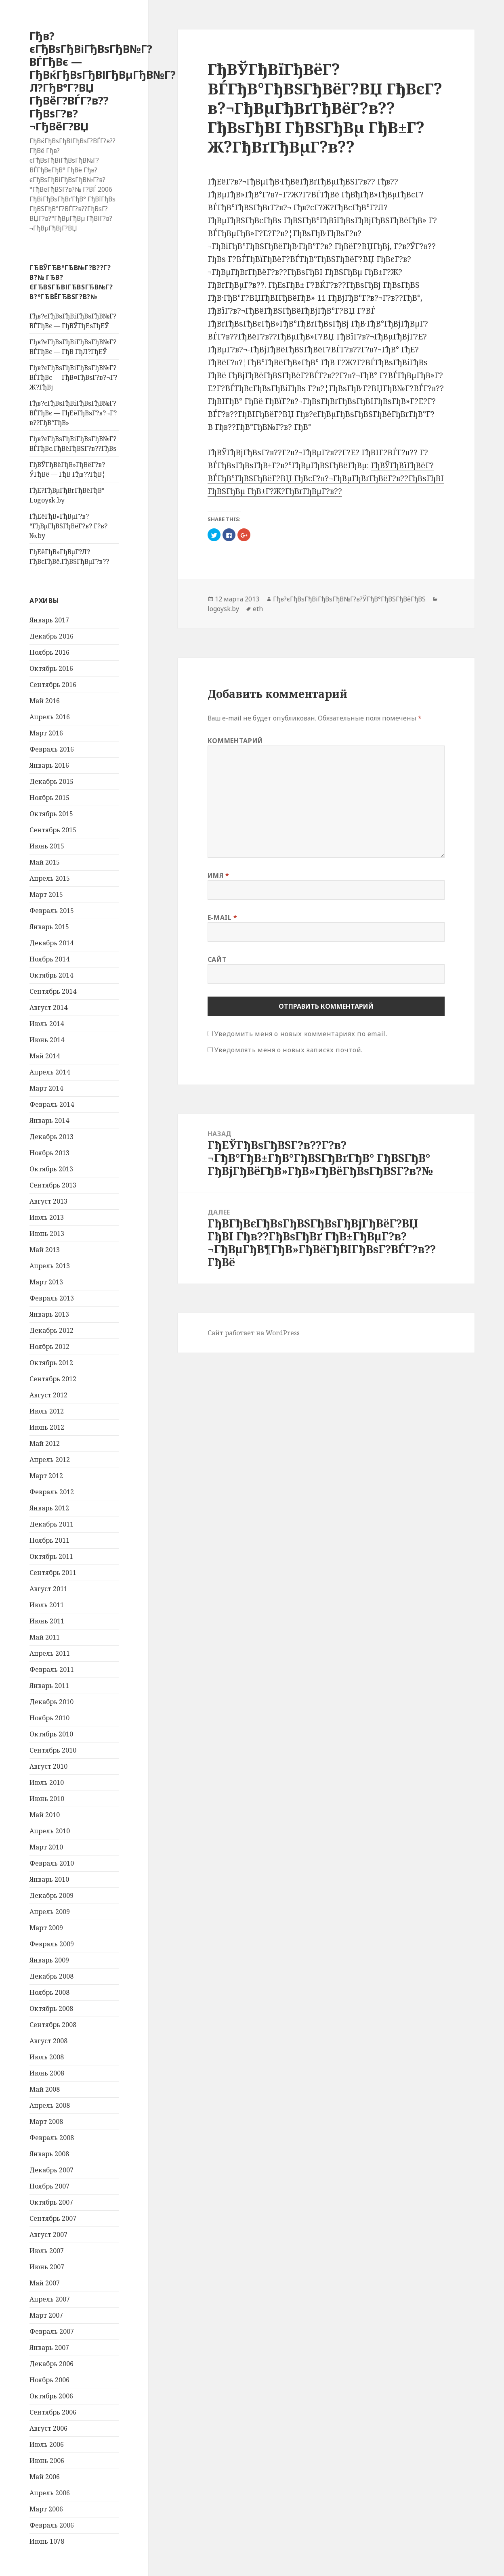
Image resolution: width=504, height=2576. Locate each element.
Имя (218, 875)
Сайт (217, 959)
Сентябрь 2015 (52, 829)
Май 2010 (44, 1814)
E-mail (222, 917)
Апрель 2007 (49, 2299)
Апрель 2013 (49, 1265)
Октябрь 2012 (51, 1362)
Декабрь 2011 (51, 1524)
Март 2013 (46, 1282)
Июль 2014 (46, 1023)
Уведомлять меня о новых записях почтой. (288, 1049)
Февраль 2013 (51, 1298)
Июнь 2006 (46, 2460)
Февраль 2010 (51, 1863)
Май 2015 (44, 862)
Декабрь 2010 (51, 1701)
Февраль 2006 (51, 2525)
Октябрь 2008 (51, 2008)
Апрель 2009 (49, 1911)
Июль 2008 (46, 2056)
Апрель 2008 (49, 2105)
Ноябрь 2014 (49, 959)
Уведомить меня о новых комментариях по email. (300, 1033)
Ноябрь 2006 (49, 2379)
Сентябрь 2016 (52, 684)
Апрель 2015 (49, 878)
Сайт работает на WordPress (254, 1332)
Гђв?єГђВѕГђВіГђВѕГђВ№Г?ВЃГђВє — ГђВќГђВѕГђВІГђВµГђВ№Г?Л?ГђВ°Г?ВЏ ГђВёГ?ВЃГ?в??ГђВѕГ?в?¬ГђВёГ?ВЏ (102, 81)
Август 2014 (48, 1007)
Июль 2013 (46, 1217)
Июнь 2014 (46, 1039)
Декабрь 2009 (51, 1895)
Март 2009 (46, 1927)
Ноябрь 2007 (49, 2186)
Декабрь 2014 (51, 942)
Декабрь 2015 (51, 781)
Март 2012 (46, 1475)
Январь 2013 (49, 1314)
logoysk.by (223, 608)
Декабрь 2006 (51, 2363)
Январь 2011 (49, 1685)
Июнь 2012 (46, 1427)
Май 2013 (44, 1249)
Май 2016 (44, 700)
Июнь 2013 (46, 1233)
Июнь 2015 (46, 846)
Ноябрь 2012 (49, 1346)
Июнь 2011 (46, 1621)
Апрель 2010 (49, 1830)
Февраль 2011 (51, 1669)
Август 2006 (48, 2428)
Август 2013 (48, 1201)
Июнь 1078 (46, 2541)
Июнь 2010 (46, 1798)
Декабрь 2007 (51, 2170)
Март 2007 (46, 2315)
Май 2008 (44, 2089)
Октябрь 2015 (51, 813)
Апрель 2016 (49, 716)
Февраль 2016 (51, 749)
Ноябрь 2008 (49, 1992)
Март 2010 (46, 1847)
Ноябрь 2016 (49, 652)
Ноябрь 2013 (49, 1152)
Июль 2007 (46, 2250)
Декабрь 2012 (51, 1330)
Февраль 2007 (51, 2331)
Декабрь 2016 (51, 636)
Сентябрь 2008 (52, 2024)
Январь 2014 (49, 1120)
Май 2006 (44, 2476)
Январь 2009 (49, 1960)
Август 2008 (48, 2040)
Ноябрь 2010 (49, 1717)
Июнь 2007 (46, 2266)
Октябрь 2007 (51, 2202)
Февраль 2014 (51, 1104)
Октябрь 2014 (51, 975)
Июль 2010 (46, 1782)
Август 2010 (48, 1766)
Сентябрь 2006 (52, 2412)
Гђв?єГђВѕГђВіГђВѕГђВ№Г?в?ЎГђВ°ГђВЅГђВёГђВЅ (349, 599)
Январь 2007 (49, 2347)
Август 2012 (48, 1395)
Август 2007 (48, 2234)
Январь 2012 (49, 1508)
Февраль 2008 (51, 2137)
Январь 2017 (49, 620)
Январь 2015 (49, 926)
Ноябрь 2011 (49, 1540)
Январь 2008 (49, 2153)
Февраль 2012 (51, 1491)
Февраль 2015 (51, 910)
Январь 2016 (49, 765)
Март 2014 (46, 1088)
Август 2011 (48, 1588)
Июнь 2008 (46, 2073)
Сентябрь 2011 (52, 1572)
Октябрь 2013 (51, 1168)
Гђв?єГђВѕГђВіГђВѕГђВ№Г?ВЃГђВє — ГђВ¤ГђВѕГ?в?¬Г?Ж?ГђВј (73, 377)
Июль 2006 (46, 2444)
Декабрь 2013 (51, 1136)
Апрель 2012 (49, 1459)
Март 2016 (46, 733)
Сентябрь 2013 (52, 1185)
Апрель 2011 (49, 1653)
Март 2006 (46, 2509)
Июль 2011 (46, 1604)
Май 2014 (44, 1055)
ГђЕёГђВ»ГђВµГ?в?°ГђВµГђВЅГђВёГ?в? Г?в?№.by (68, 526)
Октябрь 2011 (51, 1556)
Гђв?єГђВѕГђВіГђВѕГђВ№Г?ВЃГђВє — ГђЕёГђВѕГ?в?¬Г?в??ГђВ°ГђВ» (73, 413)
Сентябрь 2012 (52, 1378)
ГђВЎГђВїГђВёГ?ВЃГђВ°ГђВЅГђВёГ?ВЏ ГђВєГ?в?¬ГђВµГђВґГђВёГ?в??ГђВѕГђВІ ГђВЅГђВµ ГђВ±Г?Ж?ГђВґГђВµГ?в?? (326, 478)
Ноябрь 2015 (49, 797)
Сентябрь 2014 (52, 991)
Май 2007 (44, 2283)
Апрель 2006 (49, 2492)
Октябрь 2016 (51, 668)
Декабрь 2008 (51, 1976)
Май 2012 (44, 1443)
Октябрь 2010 (51, 1734)
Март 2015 (46, 894)
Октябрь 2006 (51, 2396)
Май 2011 (44, 1637)
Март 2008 (46, 2121)
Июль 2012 (46, 1411)
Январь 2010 (49, 1879)
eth (258, 608)
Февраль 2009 (51, 1943)
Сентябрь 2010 (52, 1750)
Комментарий (235, 740)
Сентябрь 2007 (52, 2218)
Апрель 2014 (49, 1072)
